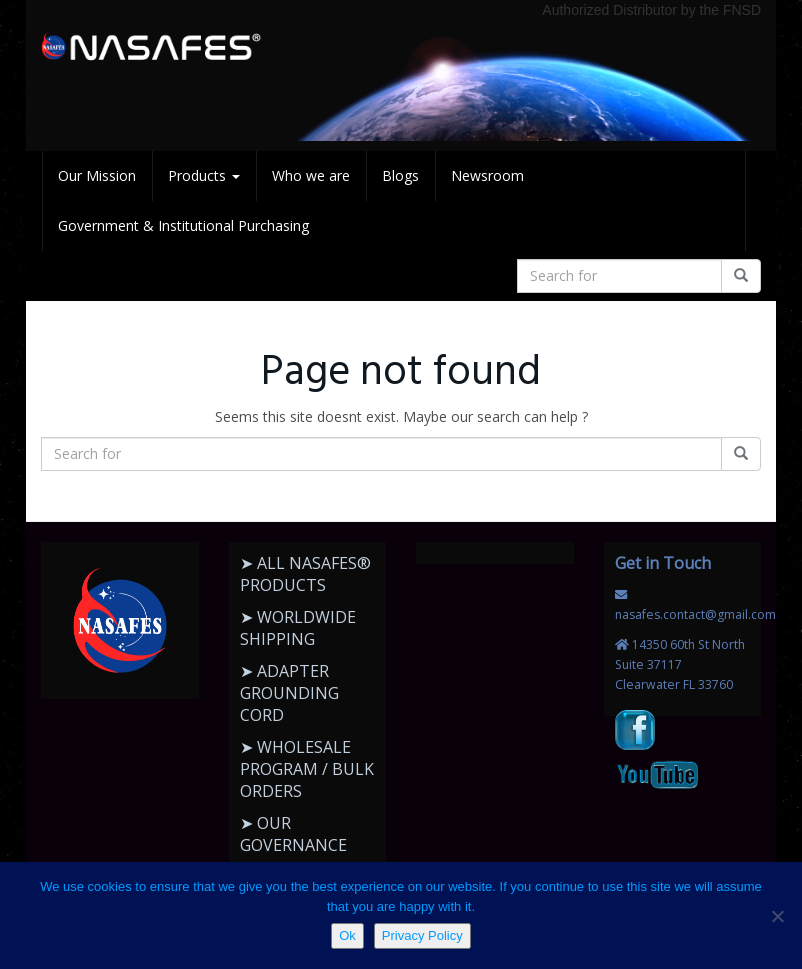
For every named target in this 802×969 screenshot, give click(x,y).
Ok (347, 935)
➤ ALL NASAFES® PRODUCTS (305, 574)
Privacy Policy (422, 935)
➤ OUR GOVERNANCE (293, 834)
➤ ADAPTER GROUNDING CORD (289, 693)
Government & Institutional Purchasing (183, 225)
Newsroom (487, 175)
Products (204, 175)
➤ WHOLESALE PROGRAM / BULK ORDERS (307, 769)
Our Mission (97, 175)
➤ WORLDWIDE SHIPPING (298, 628)
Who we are (311, 175)
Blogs (400, 175)
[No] (777, 916)
